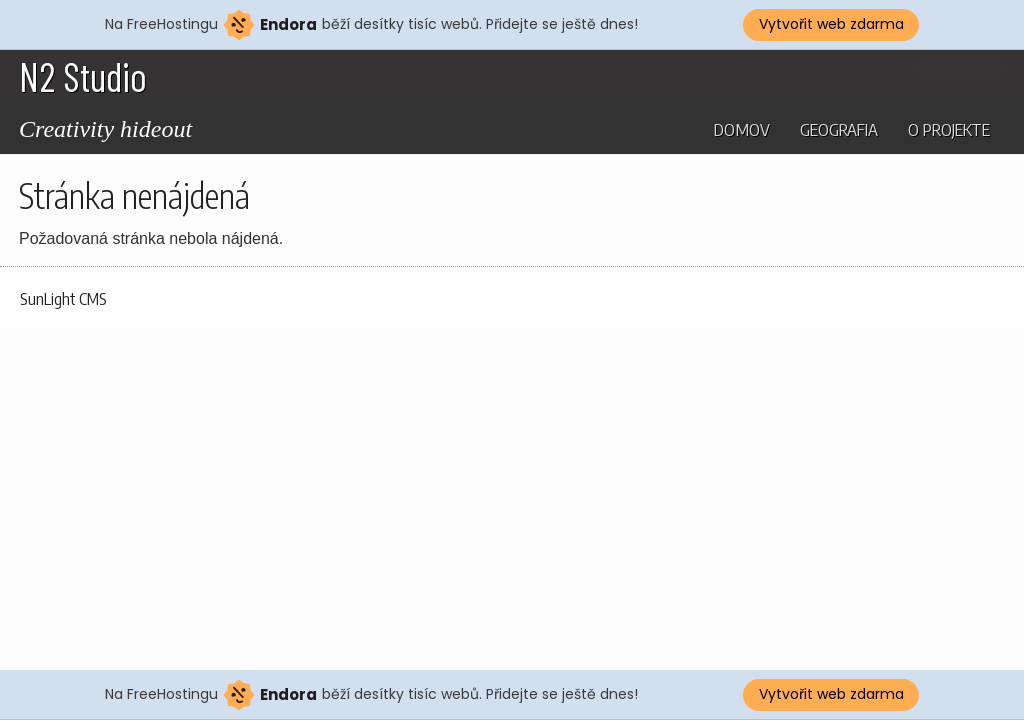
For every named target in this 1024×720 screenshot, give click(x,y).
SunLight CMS (63, 299)
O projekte (949, 129)
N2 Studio (83, 76)
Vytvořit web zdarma (831, 24)
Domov (742, 129)
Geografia (839, 129)
